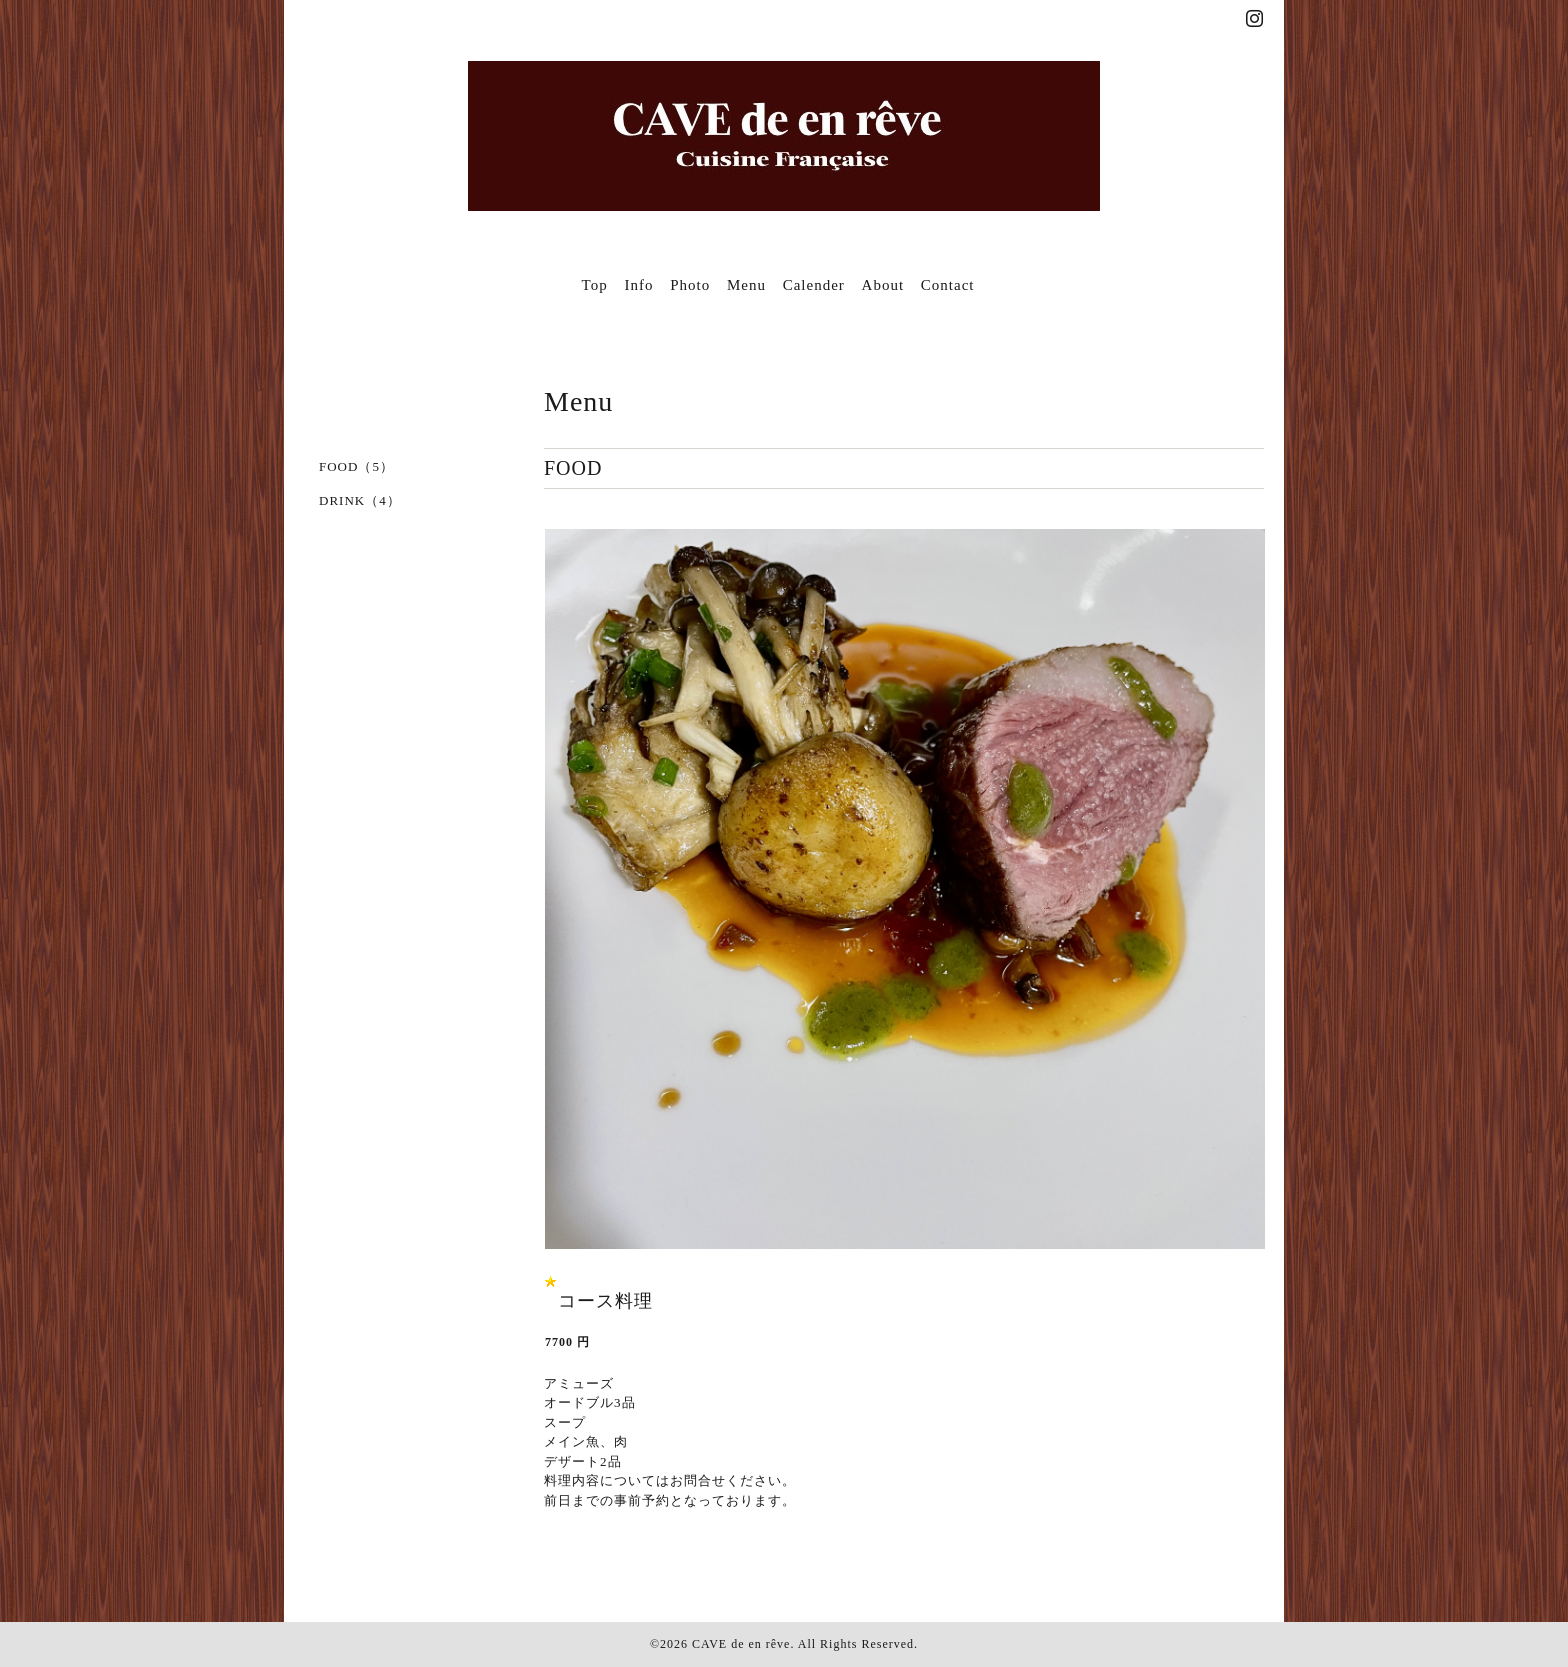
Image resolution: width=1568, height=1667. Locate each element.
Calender (814, 285)
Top (595, 285)
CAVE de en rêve (741, 1644)
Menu (746, 285)
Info (638, 285)
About (883, 285)
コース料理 (605, 1301)
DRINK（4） (360, 500)
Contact (948, 285)
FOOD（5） (356, 466)
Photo (690, 285)
